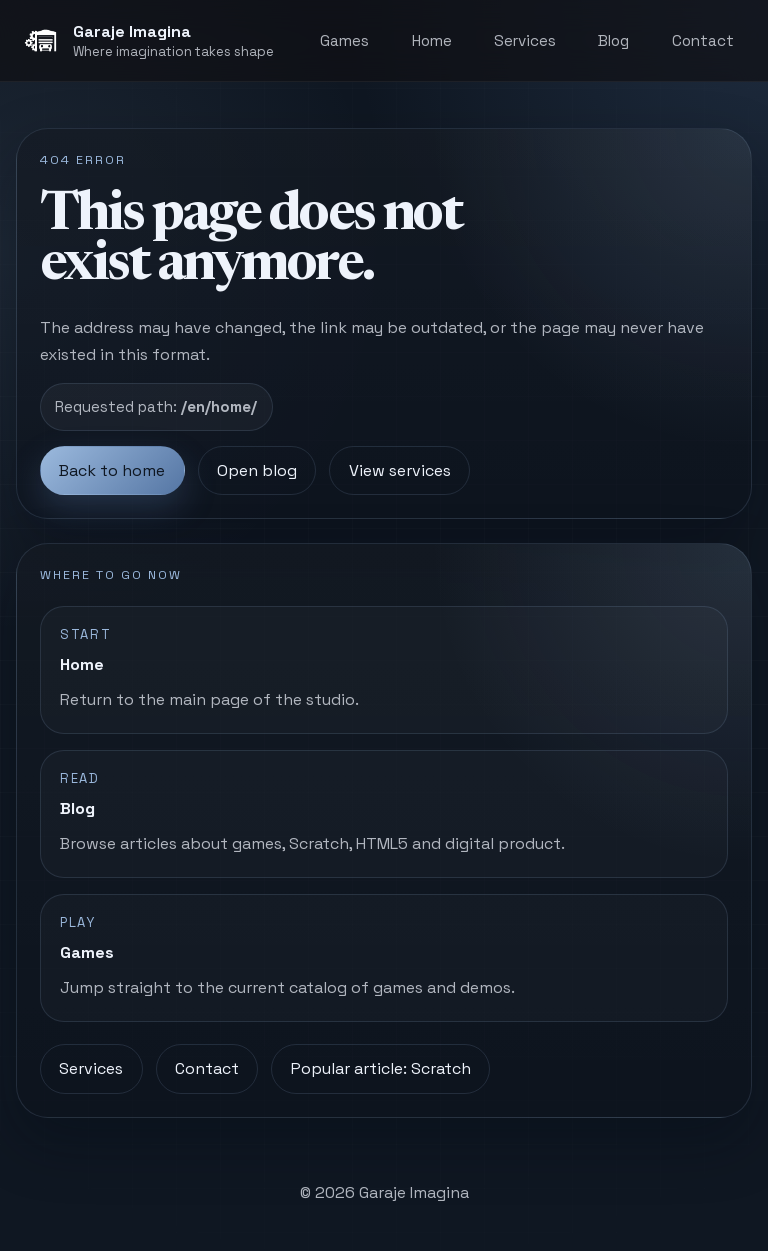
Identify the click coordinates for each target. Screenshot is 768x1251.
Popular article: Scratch (381, 1068)
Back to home (112, 470)
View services (400, 470)
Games (344, 40)
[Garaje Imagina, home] (148, 41)
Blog (613, 40)
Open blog (257, 470)
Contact (703, 40)
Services (525, 40)
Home (432, 40)
